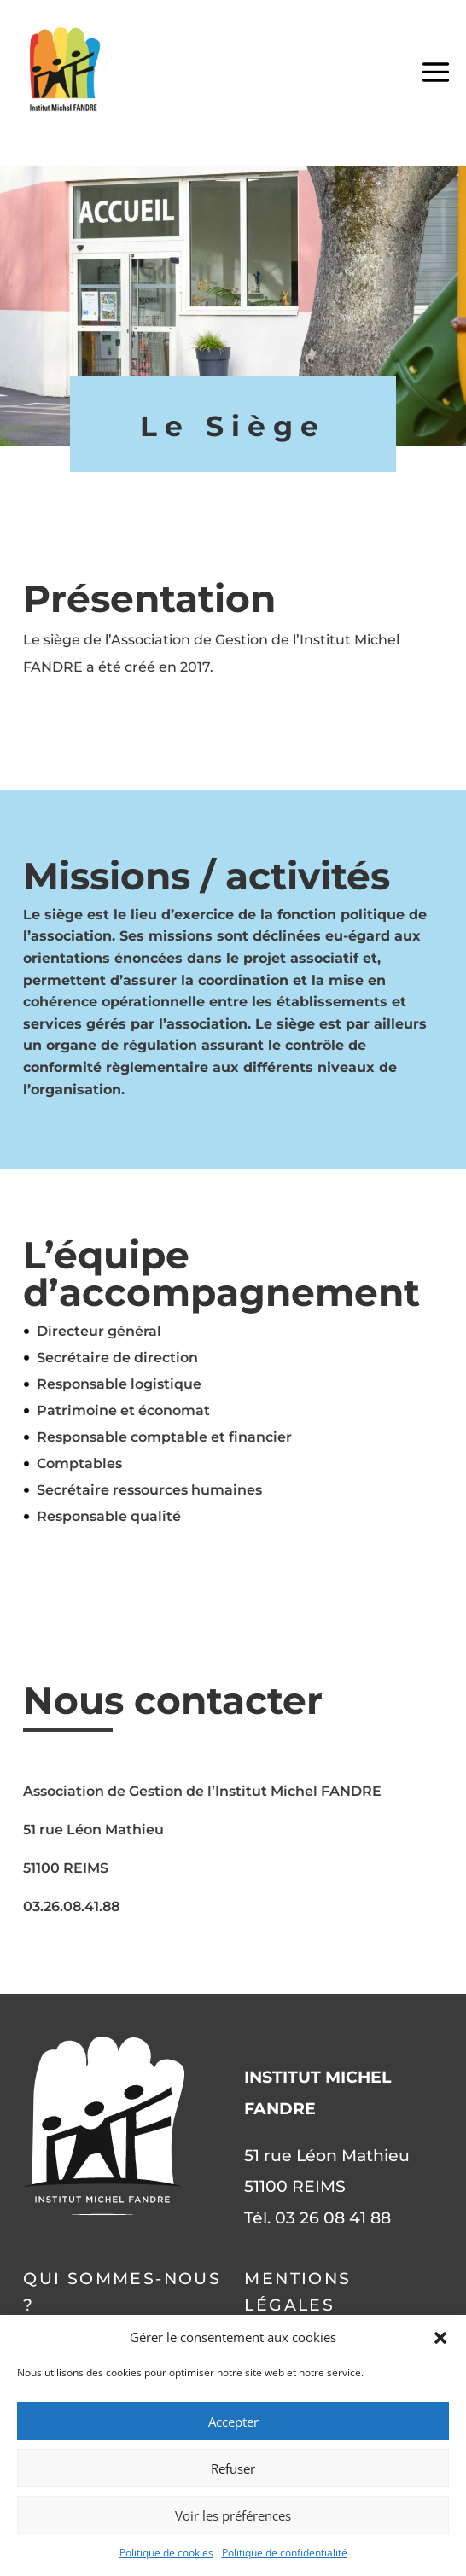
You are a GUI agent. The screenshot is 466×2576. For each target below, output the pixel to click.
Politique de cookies (166, 2552)
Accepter (233, 2421)
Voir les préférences (233, 2515)
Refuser (233, 2468)
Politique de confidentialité (284, 2552)
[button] (440, 2337)
